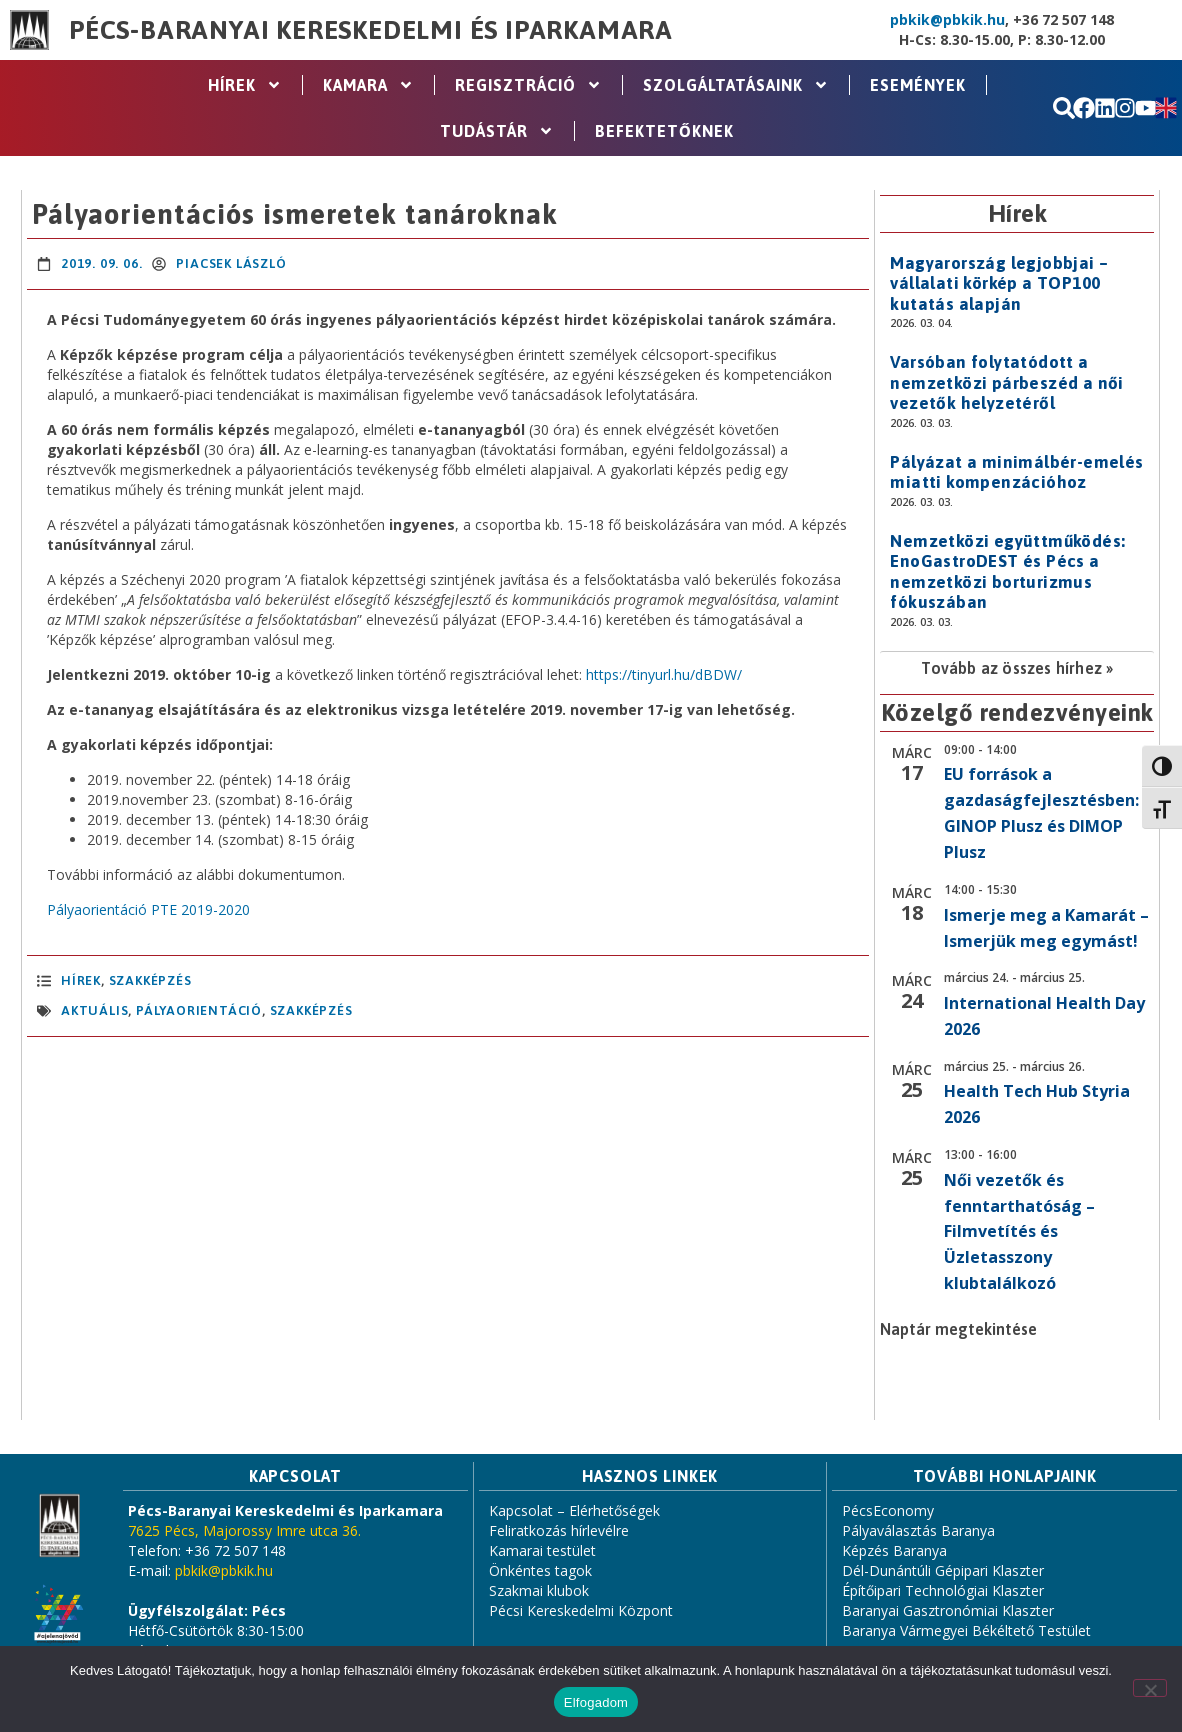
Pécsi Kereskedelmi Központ (581, 1610)
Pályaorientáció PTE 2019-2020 (148, 909)
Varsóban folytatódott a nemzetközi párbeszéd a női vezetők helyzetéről (1006, 382)
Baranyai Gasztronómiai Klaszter (948, 1610)
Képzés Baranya (894, 1550)
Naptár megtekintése (958, 1329)
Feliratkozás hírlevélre (559, 1530)
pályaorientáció (199, 1010)
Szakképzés (150, 980)
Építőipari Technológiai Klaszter (943, 1590)
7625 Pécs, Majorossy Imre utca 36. (244, 1530)
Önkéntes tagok (540, 1570)
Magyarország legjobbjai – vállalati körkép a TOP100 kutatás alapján (999, 283)
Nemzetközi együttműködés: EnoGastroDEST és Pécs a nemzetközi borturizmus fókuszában (1007, 571)
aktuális (94, 1010)
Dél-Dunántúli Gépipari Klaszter (943, 1570)
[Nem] (1150, 1688)
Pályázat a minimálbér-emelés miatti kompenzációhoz (1016, 472)
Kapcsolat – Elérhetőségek (574, 1510)
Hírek (245, 85)
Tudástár (497, 131)
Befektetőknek (664, 131)
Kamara (368, 85)
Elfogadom (596, 1702)
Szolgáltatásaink (736, 85)
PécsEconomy (888, 1510)
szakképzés (311, 1010)
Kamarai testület (542, 1550)
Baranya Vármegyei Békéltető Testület (966, 1630)
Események (918, 85)
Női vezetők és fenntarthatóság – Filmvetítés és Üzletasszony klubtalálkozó (1019, 1232)
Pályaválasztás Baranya (918, 1530)
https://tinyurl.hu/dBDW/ (664, 674)
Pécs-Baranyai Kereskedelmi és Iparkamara (371, 30)
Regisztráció (528, 85)
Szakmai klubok (539, 1590)
